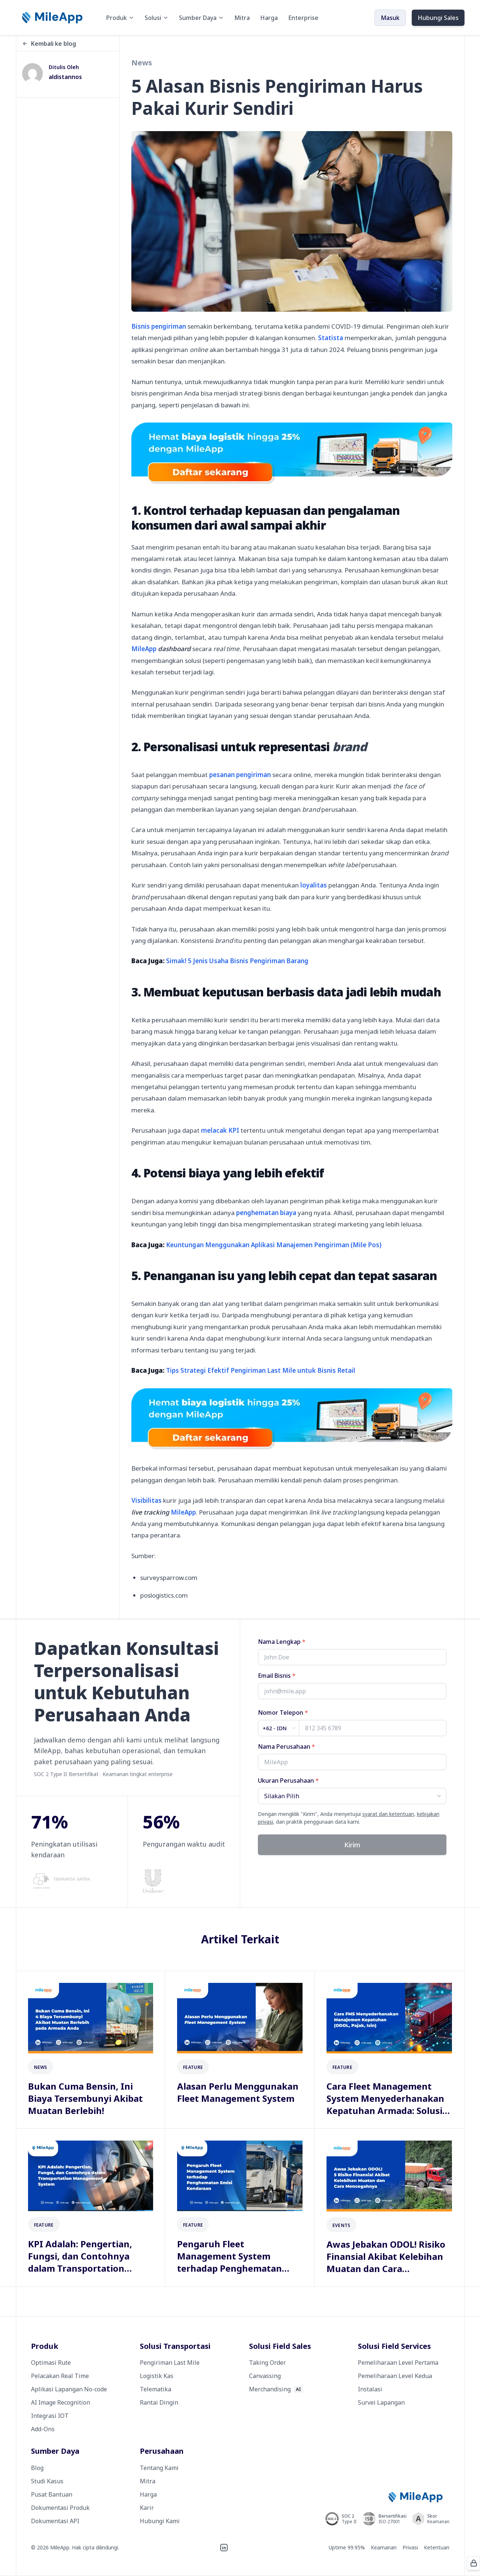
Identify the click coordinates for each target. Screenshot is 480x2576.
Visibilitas (146, 1500)
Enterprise (303, 18)
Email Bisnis (277, 1676)
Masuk (390, 18)
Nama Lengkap (281, 1642)
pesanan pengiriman (240, 774)
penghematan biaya (266, 1212)
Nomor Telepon (283, 1712)
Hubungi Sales (438, 18)
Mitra (242, 18)
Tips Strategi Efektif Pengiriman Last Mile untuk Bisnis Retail (260, 1370)
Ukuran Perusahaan (288, 1780)
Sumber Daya (201, 18)
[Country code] (278, 1728)
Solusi (157, 18)
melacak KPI (220, 1130)
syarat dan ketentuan (388, 1813)
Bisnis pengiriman (158, 326)
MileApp (161, 648)
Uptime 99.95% (347, 2547)
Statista (330, 337)
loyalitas (313, 885)
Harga (269, 18)
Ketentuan (436, 2547)
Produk (120, 18)
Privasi (410, 2547)
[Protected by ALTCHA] (473, 2563)
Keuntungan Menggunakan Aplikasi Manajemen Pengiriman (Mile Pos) (273, 1245)
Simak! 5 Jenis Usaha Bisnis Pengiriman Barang (237, 961)
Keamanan (384, 2547)
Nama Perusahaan (286, 1746)
